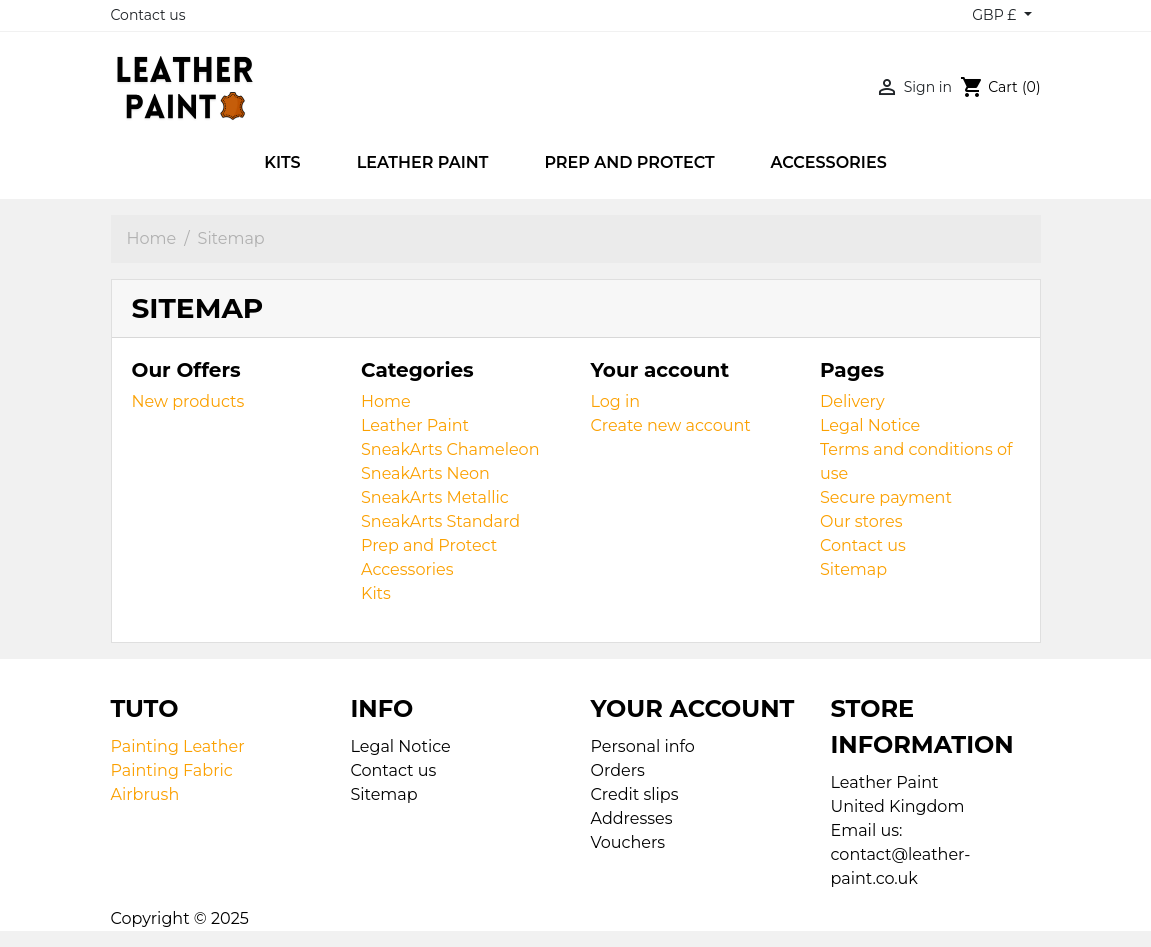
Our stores (861, 521)
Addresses (632, 818)
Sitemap (853, 569)
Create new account (671, 425)
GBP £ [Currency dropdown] (996, 15)
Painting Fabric (172, 770)
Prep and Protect (429, 545)
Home (386, 401)
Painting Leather (178, 746)
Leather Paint (415, 425)
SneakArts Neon (425, 473)
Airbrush (145, 794)
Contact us (148, 15)
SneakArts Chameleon (450, 449)
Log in (616, 401)
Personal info (643, 746)
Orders (618, 770)
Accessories (407, 569)
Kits (376, 593)
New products (188, 401)
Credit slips (635, 794)
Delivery (852, 401)
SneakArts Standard (440, 521)
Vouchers (628, 842)
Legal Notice (870, 425)
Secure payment (886, 497)
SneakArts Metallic (435, 497)
